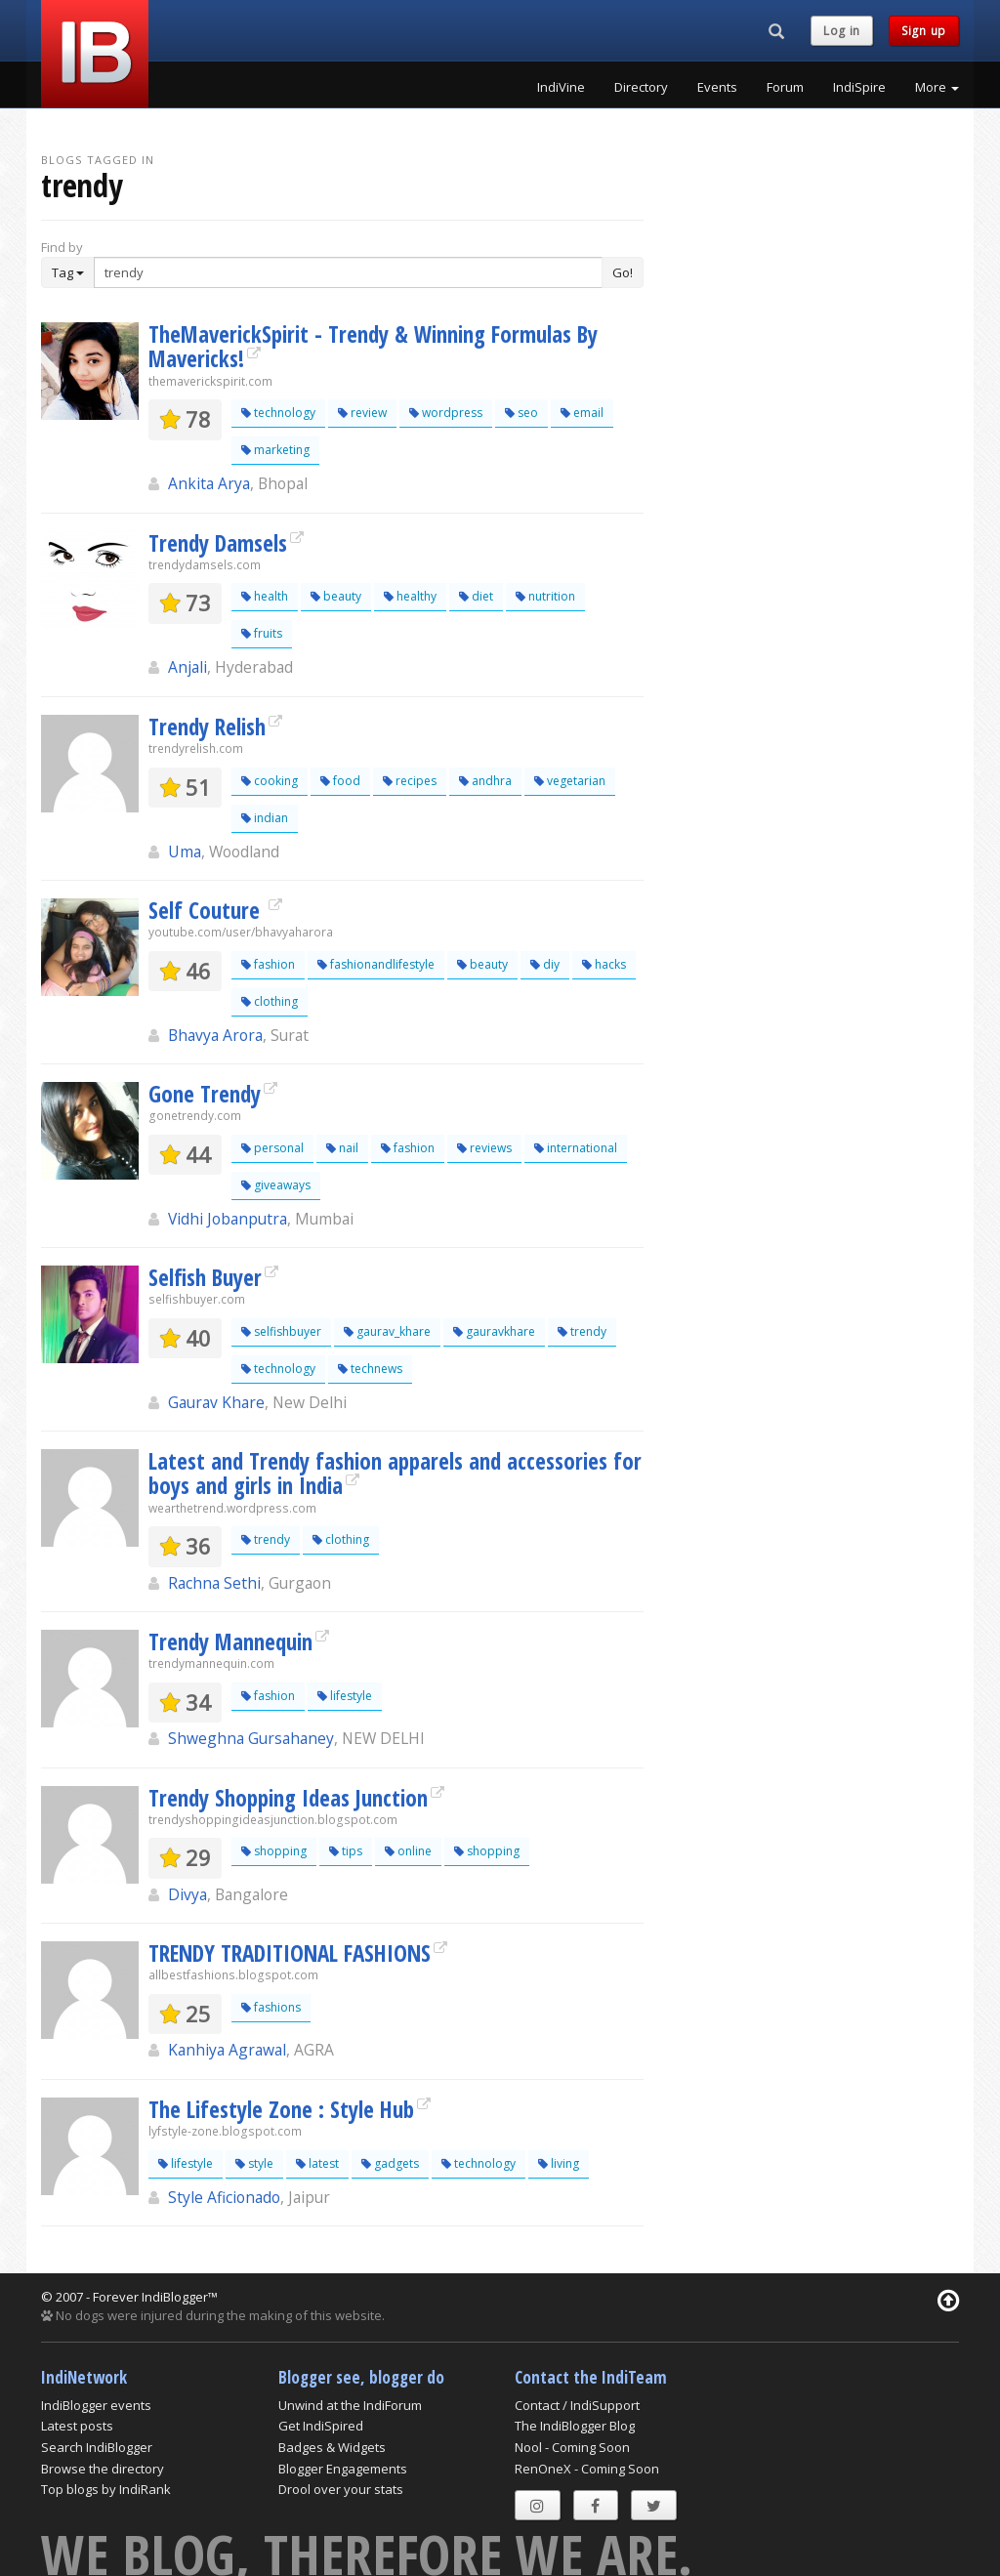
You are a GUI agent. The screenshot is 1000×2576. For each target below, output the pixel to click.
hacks (604, 964)
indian (264, 818)
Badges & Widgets (332, 2447)
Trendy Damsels (217, 543)
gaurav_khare (387, 1331)
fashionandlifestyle (376, 964)
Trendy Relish (207, 726)
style (254, 2163)
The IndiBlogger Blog (575, 2425)
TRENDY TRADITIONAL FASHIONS (289, 1953)
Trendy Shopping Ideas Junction (288, 1797)
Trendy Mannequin (230, 1641)
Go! (622, 272)
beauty (336, 596)
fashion (268, 964)
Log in (841, 30)
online (408, 1851)
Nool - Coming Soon (572, 2447)
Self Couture (207, 910)
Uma (184, 851)
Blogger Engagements (342, 2468)
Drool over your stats (340, 2489)
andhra (485, 780)
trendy (582, 1331)
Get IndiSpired (320, 2425)
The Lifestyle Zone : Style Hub (281, 2109)
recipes (410, 780)
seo (521, 412)
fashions (271, 2007)
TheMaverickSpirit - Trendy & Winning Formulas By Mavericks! (373, 346)
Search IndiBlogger (96, 2447)
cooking (269, 780)
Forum (785, 87)
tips (345, 1851)
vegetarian (569, 780)
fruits (261, 633)
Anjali (187, 667)
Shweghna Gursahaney (251, 1738)
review (362, 412)
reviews (484, 1148)
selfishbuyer (281, 1331)
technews (370, 1368)
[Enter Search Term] (348, 272)
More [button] (937, 87)
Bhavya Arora (215, 1035)
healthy (410, 596)
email (582, 412)
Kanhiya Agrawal (227, 2049)
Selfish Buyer (205, 1277)
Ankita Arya (209, 483)
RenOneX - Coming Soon (587, 2468)
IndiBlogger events (96, 2405)
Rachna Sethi (214, 1583)
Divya (187, 1894)
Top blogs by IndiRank (106, 2489)
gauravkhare (494, 1331)
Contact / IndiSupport (577, 2405)
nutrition (545, 596)
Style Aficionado (224, 2197)
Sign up (923, 30)
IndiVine (561, 87)
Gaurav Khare (216, 1402)
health (264, 596)
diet (476, 596)
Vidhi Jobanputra (227, 1218)
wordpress (445, 412)
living (558, 2163)
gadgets (390, 2163)
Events (717, 87)
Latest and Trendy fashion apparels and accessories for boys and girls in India (395, 1473)
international (575, 1148)
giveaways (276, 1185)
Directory (641, 87)
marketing (275, 449)
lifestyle (344, 1695)
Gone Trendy (204, 1093)
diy (545, 964)
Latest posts (77, 2425)
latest (317, 2163)
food (340, 780)
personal (272, 1148)
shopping (274, 1851)
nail (342, 1148)
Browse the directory (102, 2468)
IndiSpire (859, 87)
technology (278, 412)
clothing (269, 1001)
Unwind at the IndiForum (350, 2405)
